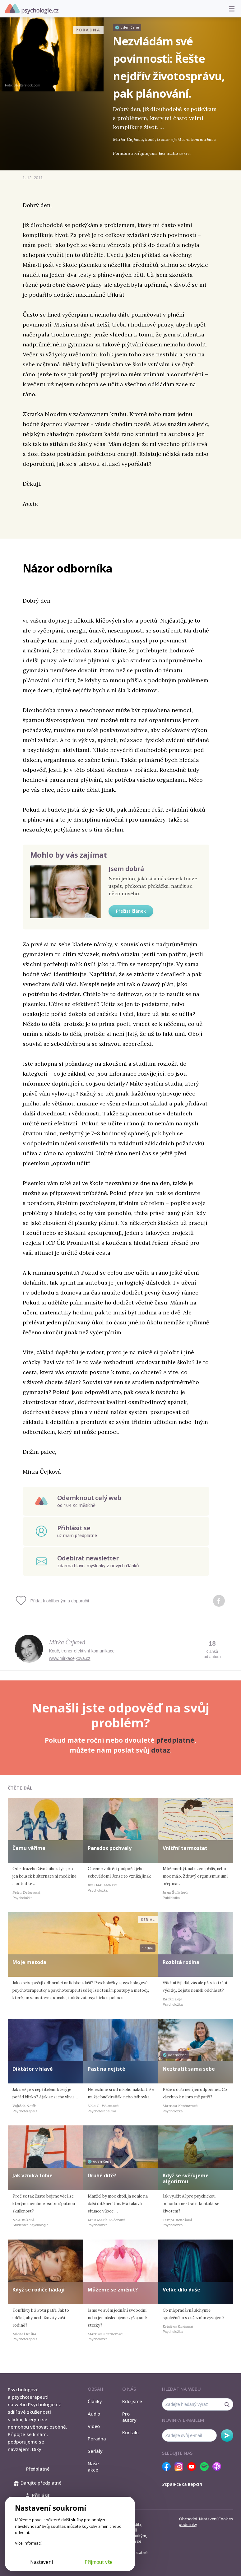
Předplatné (37, 2469)
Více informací (28, 2543)
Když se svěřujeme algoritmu (186, 2178)
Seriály (95, 2451)
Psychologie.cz (31, 9)
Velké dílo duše (181, 2289)
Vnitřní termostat (185, 1848)
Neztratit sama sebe (189, 2068)
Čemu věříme (28, 1848)
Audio (94, 2414)
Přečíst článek (131, 911)
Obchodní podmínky (188, 2521)
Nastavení (41, 2562)
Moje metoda (29, 1962)
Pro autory (129, 2417)
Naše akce (93, 2466)
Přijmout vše (99, 2562)
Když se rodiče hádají (38, 2289)
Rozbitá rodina (181, 1962)
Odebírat (227, 2435)
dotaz (160, 1750)
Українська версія (182, 2484)
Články (95, 2401)
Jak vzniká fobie (32, 2175)
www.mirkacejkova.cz (69, 1658)
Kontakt (130, 2432)
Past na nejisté (106, 2068)
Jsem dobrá (126, 868)
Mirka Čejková (67, 1642)
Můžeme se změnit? (113, 2289)
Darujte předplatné (38, 2483)
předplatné (175, 1740)
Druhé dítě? (102, 2175)
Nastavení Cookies (216, 2519)
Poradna (97, 2438)
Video (94, 2426)
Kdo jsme (132, 2401)
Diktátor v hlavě (32, 2068)
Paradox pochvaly (110, 1848)
